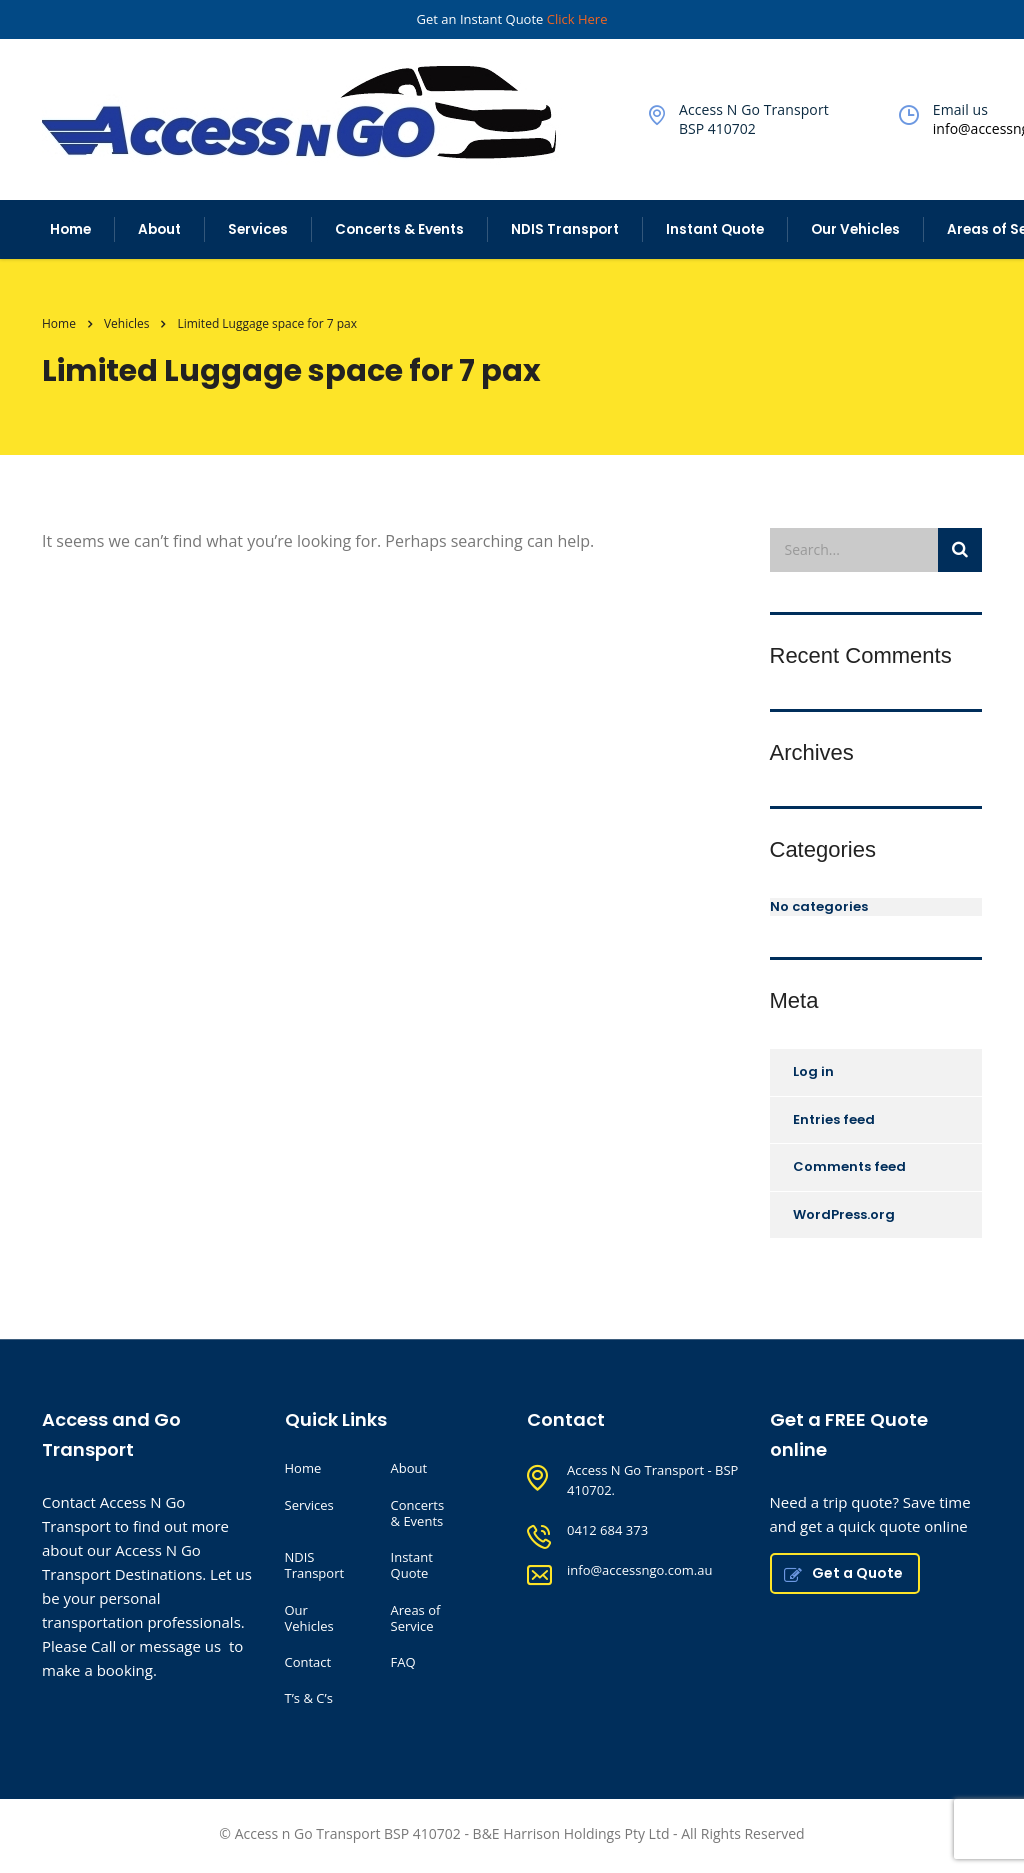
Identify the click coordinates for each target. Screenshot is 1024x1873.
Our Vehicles (855, 229)
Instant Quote (715, 229)
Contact (308, 1662)
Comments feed (849, 1166)
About (159, 229)
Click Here (577, 19)
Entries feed (834, 1119)
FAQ (403, 1662)
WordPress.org (844, 1214)
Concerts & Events (399, 229)
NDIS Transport (565, 229)
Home (70, 229)
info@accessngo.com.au (639, 1570)
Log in (813, 1071)
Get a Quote (843, 1573)
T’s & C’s (309, 1698)
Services (258, 229)
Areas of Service (416, 1618)
